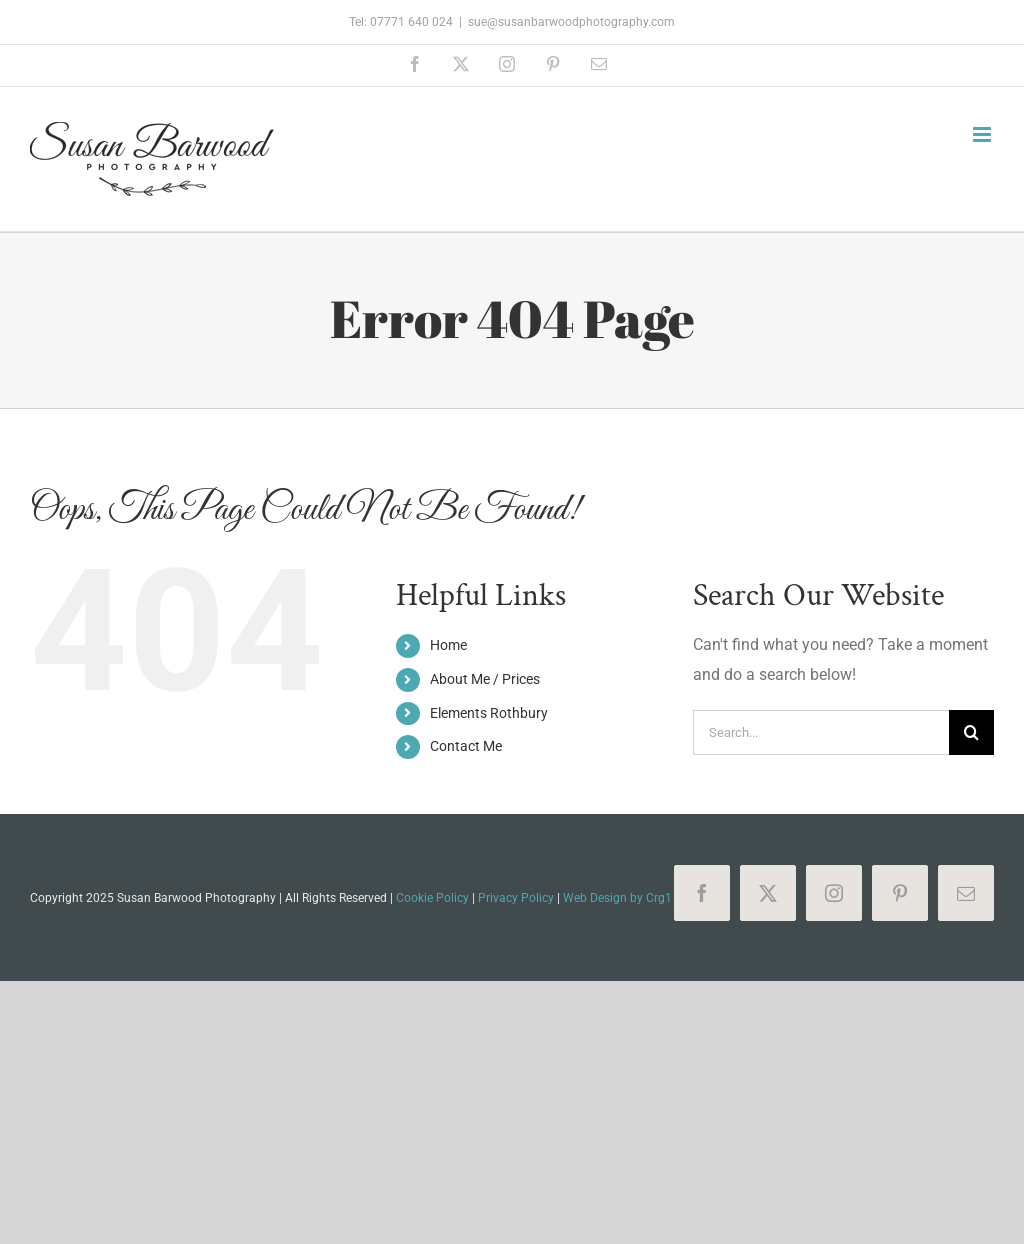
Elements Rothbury (489, 713)
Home (448, 645)
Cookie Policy (432, 898)
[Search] (971, 732)
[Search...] (821, 732)
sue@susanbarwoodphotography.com (571, 22)
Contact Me (466, 746)
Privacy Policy (516, 898)
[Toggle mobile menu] (983, 134)
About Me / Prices (485, 679)
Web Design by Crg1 (617, 898)
